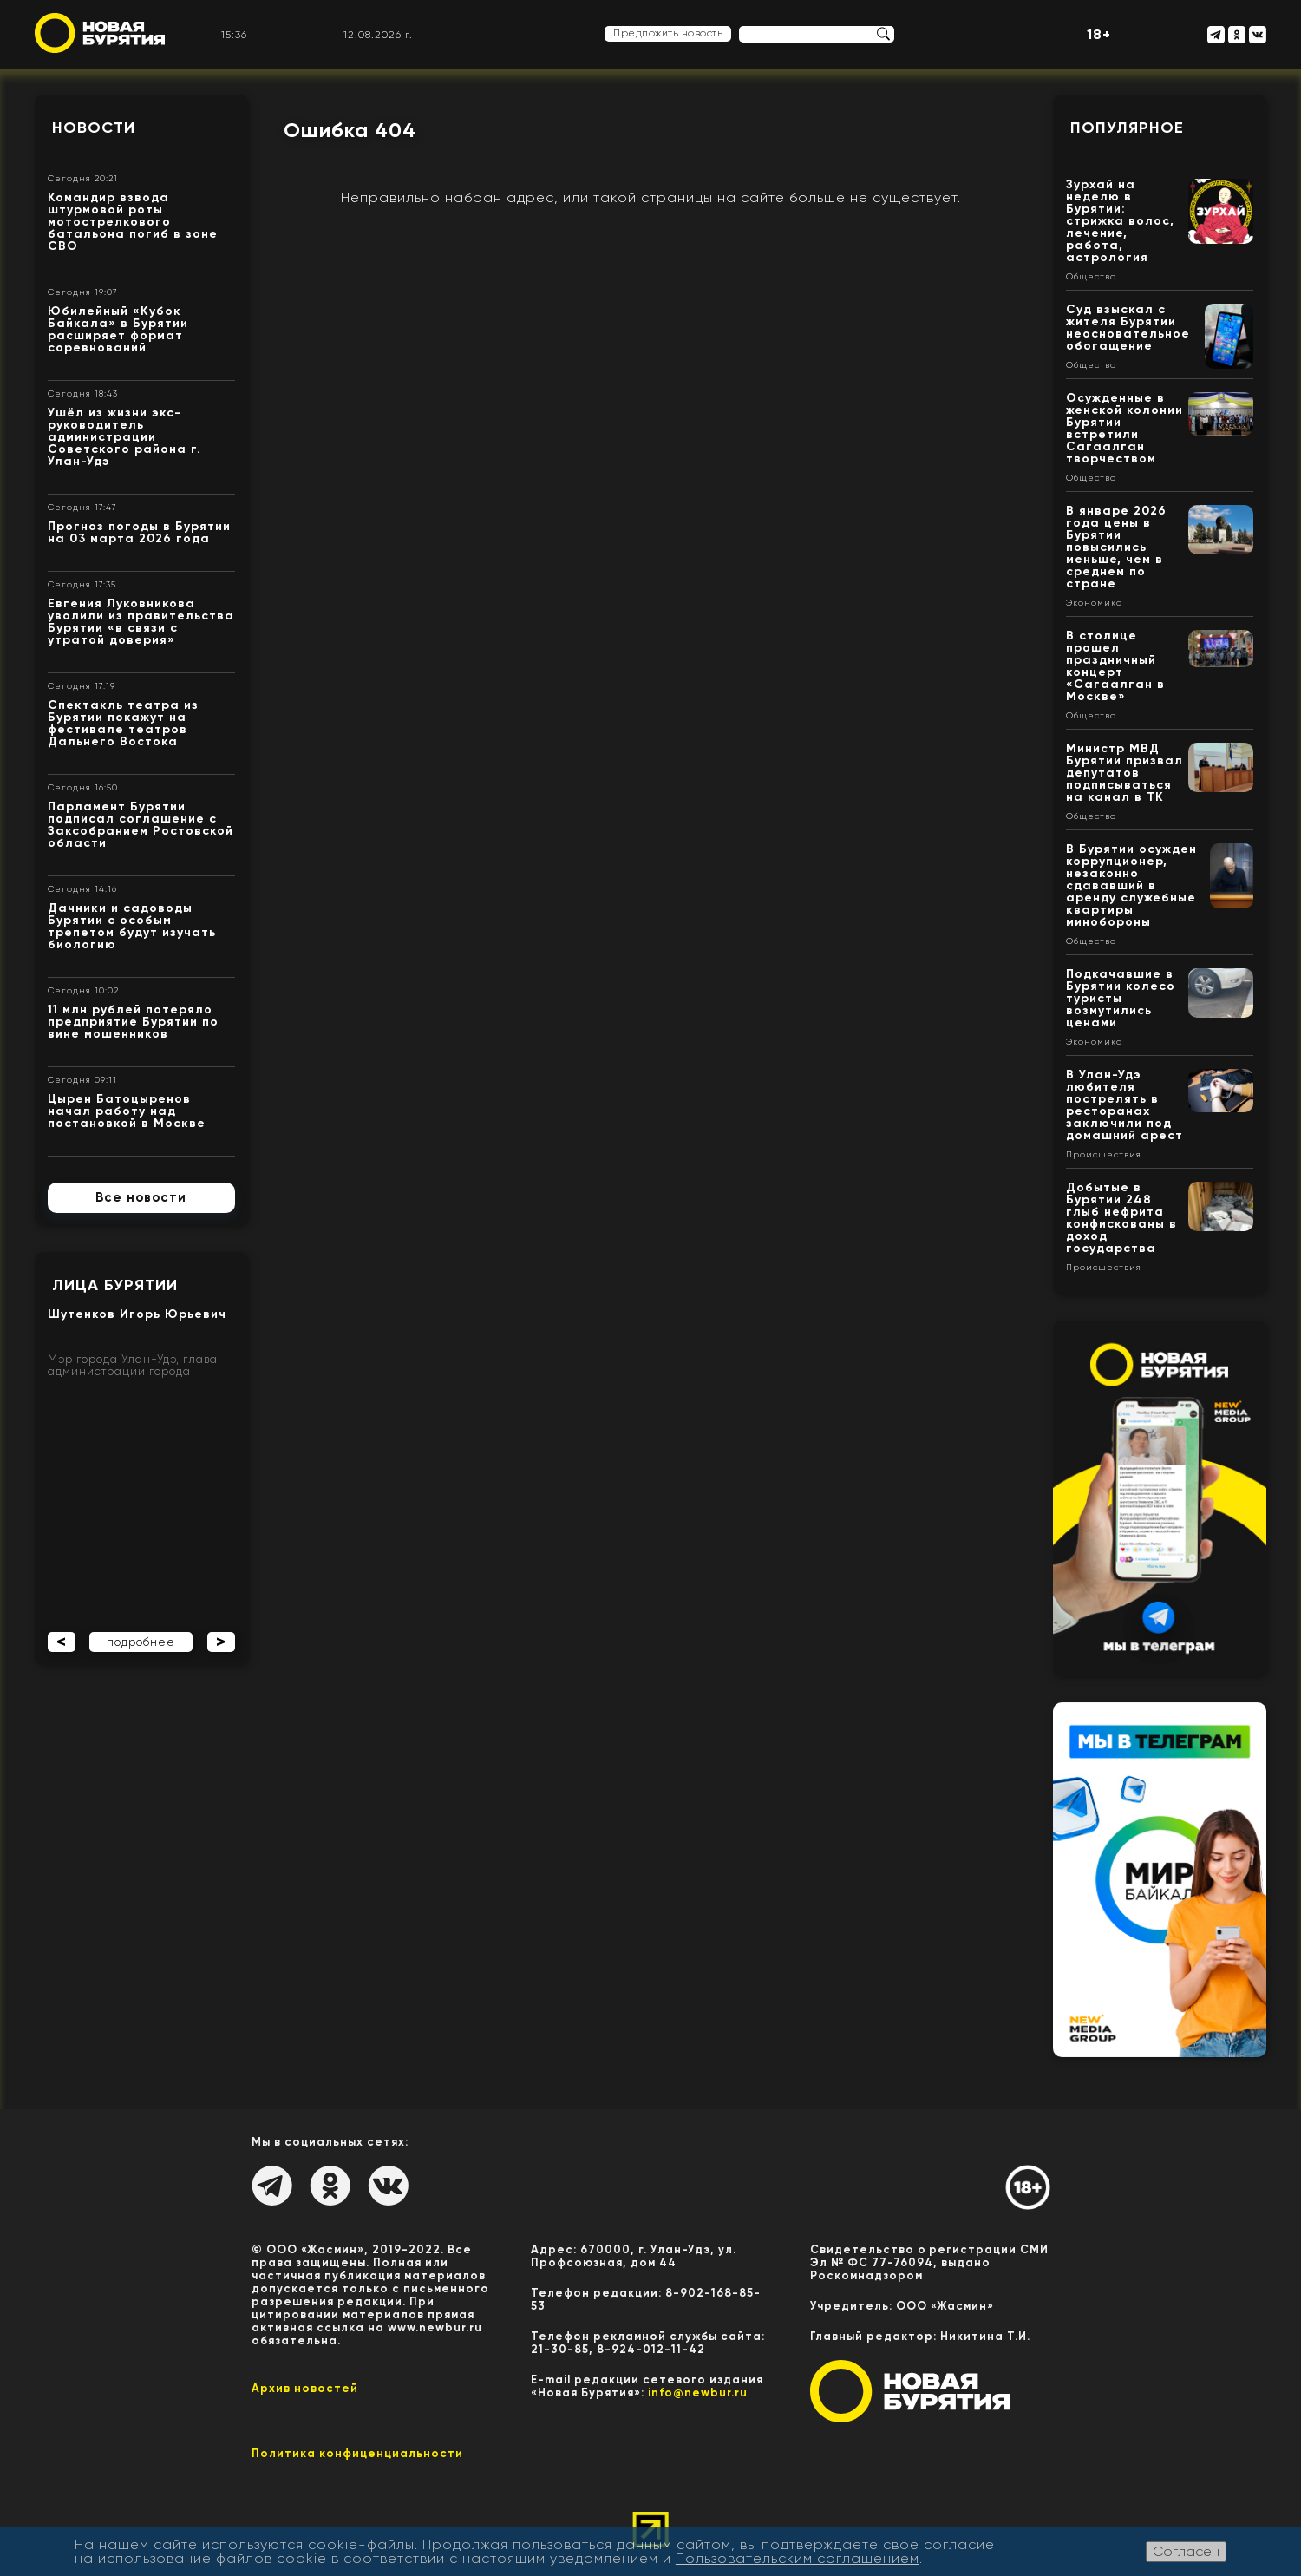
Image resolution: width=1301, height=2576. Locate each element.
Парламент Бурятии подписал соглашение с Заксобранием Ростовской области (140, 824)
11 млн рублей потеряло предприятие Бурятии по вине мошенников (133, 1021)
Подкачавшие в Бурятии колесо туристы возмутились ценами (1120, 998)
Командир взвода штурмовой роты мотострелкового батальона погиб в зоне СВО (133, 221)
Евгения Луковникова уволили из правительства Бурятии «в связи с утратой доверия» (141, 621)
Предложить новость (667, 33)
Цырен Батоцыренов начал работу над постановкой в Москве (127, 1111)
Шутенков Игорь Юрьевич (137, 1314)
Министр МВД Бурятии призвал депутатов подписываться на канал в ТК (1124, 772)
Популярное (1127, 127)
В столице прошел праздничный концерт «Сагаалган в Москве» (1115, 666)
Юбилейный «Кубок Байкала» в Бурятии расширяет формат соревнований (118, 329)
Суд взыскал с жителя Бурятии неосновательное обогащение (1128, 327)
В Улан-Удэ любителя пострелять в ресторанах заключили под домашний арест (1124, 1105)
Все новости (140, 1197)
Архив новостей (305, 2388)
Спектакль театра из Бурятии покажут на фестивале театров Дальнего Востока (123, 723)
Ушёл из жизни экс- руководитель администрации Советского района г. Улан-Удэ (124, 437)
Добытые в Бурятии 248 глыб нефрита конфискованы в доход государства (1121, 1217)
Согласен (1186, 2551)
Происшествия (1103, 1154)
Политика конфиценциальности (357, 2453)
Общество (1091, 276)
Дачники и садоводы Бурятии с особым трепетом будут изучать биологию (132, 926)
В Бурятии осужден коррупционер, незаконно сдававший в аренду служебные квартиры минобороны (1131, 885)
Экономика (1094, 603)
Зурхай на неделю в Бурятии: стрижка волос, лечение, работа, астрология (1120, 221)
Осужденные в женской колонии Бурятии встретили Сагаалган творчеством (1124, 428)
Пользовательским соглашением (797, 2558)
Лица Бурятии (115, 1285)
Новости (93, 127)
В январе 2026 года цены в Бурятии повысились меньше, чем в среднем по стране (1116, 547)
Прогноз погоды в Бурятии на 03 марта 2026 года (139, 532)
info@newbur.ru (698, 2392)
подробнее (141, 1642)
